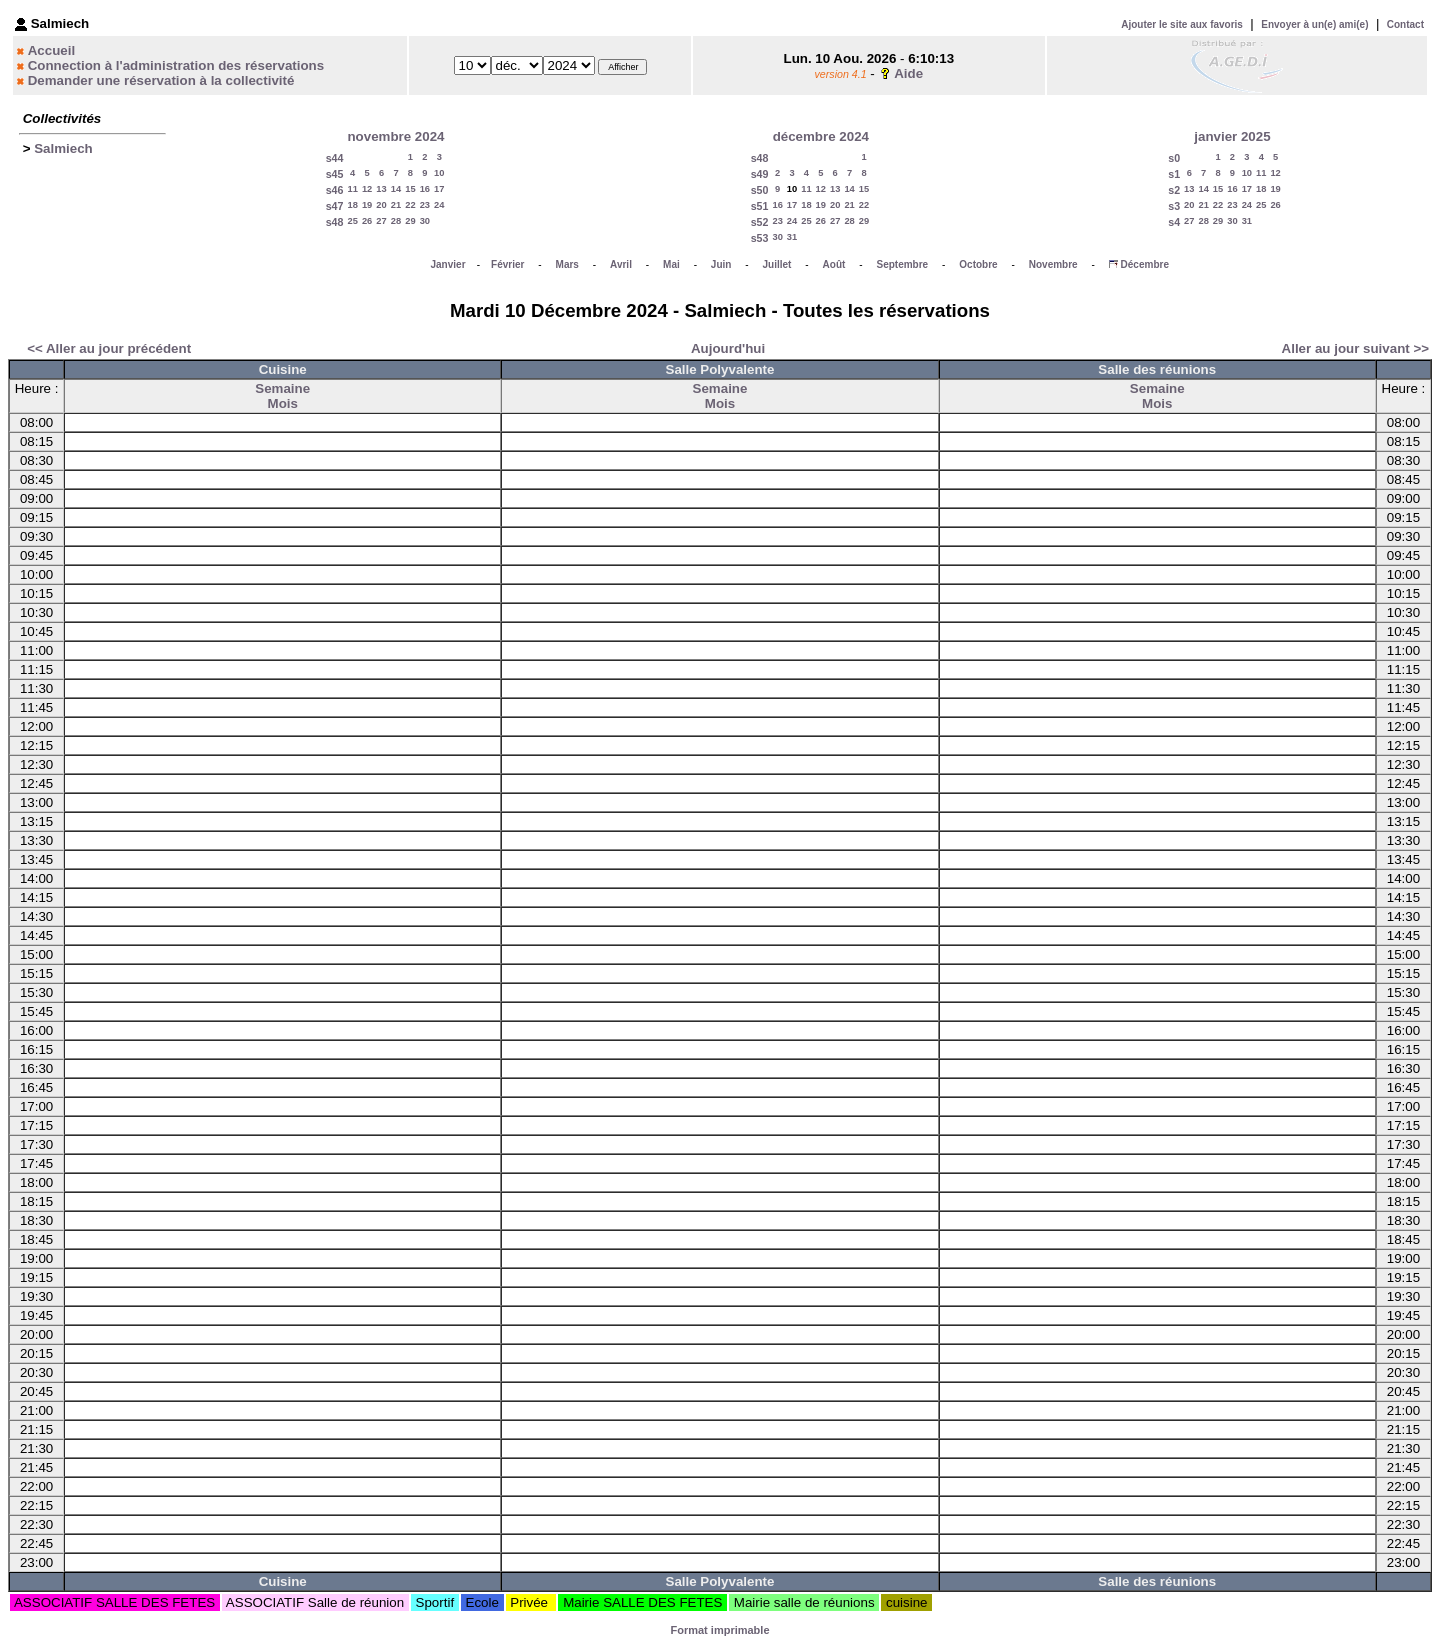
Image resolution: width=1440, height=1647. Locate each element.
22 (410, 205)
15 (410, 189)
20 (381, 205)
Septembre (902, 264)
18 (352, 205)
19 (367, 205)
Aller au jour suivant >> (1355, 348)
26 (367, 221)
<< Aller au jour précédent (109, 348)
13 (381, 189)
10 (439, 173)
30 (425, 221)
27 (381, 221)
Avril (621, 264)
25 (352, 221)
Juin (721, 264)
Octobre (978, 264)
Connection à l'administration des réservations (176, 65)
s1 (1174, 174)
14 (396, 189)
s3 (1174, 206)
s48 (335, 222)
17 (439, 189)
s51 (760, 206)
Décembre (1145, 264)
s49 (760, 174)
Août (834, 264)
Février (507, 264)
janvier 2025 (1232, 136)
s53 (760, 238)
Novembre (1053, 264)
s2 (1174, 190)
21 (396, 205)
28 (396, 221)
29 (410, 221)
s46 (335, 190)
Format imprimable (719, 1630)
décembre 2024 (821, 136)
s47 (335, 206)
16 (425, 189)
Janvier (448, 264)
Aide (908, 73)
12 (367, 189)
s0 (1174, 158)
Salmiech (63, 148)
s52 (760, 222)
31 (792, 237)
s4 (1174, 222)
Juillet (777, 264)
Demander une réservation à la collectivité (161, 80)
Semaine (282, 388)
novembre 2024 (395, 136)
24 (439, 205)
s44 (335, 158)
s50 (760, 190)
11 (352, 189)
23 (425, 205)
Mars (567, 264)
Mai (671, 264)
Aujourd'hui (728, 348)
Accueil (51, 50)
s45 (335, 174)
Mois (283, 403)
